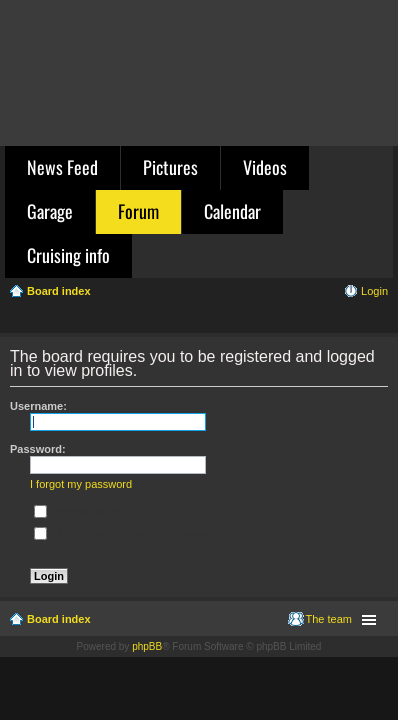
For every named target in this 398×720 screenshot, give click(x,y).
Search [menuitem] (380, 320)
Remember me (80, 511)
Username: (38, 406)
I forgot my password (81, 484)
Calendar (232, 211)
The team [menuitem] (329, 619)
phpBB (147, 646)
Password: (38, 449)
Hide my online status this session (126, 533)
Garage (50, 211)
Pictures (170, 167)
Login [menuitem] (374, 291)
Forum (138, 211)
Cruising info (68, 255)
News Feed (62, 167)
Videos (265, 167)
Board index (59, 619)
